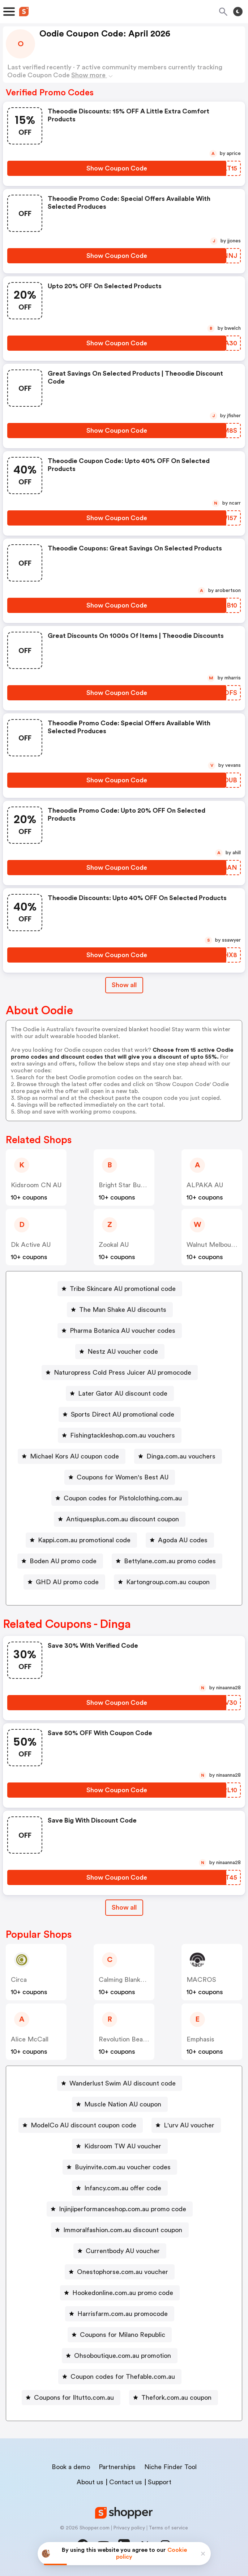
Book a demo (71, 2467)
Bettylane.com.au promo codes (170, 1561)
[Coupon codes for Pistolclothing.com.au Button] (119, 1498)
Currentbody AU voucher (123, 2251)
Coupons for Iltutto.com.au (74, 2397)
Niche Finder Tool (170, 2467)
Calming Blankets (124, 1979)
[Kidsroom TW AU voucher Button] (120, 2146)
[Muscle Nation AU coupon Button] (120, 2104)
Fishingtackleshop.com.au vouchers (122, 1435)
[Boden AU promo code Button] (60, 1561)
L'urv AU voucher (189, 2125)
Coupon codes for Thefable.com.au (122, 2376)
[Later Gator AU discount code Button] (120, 1393)
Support (159, 2482)
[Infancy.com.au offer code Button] (120, 2188)
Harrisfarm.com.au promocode (122, 2314)
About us (90, 2482)
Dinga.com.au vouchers (180, 1456)
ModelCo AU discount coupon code (83, 2125)
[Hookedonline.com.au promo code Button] (120, 2292)
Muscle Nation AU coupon (122, 2104)
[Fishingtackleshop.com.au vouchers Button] (119, 1435)
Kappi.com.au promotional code (84, 1540)
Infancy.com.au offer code (122, 2188)
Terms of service (168, 2527)
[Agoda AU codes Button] (180, 1540)
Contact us (125, 2482)
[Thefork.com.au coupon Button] (173, 2397)
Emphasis (200, 2039)
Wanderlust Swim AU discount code (122, 2083)
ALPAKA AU (205, 1185)
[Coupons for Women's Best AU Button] (119, 1477)
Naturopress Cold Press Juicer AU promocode (122, 1372)
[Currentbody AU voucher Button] (119, 2251)
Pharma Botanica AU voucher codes (122, 1330)
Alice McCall (29, 2039)
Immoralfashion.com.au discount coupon (122, 2230)
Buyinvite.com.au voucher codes (123, 2167)
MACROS (201, 1979)
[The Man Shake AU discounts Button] (120, 1309)
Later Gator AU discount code (122, 1393)
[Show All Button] (124, 1907)
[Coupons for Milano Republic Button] (120, 2334)
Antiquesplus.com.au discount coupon (122, 1519)
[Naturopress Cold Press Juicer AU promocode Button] (120, 1372)
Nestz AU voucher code (122, 1351)
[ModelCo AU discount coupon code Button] (80, 2125)
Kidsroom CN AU (36, 1185)
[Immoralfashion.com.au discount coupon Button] (120, 2230)
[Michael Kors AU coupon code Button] (71, 1456)
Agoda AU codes (183, 1540)
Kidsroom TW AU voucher (122, 2146)
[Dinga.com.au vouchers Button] (178, 1456)
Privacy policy (129, 2527)
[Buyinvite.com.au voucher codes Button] (120, 2167)
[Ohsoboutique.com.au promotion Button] (120, 2355)
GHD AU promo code (67, 1582)
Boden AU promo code (63, 1561)
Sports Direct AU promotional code (122, 1414)
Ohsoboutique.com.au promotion (122, 2355)
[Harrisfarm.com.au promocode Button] (119, 2313)
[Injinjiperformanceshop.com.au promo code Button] (120, 2209)
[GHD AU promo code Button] (64, 1582)
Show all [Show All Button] (124, 985)
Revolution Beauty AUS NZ (138, 2039)
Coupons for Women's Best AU (122, 1477)
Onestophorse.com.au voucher (122, 2272)
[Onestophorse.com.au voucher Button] (120, 2271)
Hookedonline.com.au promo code (122, 2293)
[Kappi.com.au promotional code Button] (81, 1540)
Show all (124, 1907)
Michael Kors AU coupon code (74, 1456)
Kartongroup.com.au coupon (168, 1582)
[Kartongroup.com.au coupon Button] (165, 1582)
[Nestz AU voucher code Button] (119, 1351)
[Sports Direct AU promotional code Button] (120, 1414)
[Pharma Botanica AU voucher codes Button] (119, 1330)
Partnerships (117, 2467)
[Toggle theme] (238, 12)
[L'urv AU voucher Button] (186, 2125)
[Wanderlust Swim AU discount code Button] (119, 2083)
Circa (19, 1979)
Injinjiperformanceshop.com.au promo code (122, 2209)
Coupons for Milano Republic (122, 2334)
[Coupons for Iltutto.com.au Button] (71, 2397)
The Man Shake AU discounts (122, 1309)
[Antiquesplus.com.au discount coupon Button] (119, 1519)
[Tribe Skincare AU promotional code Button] (119, 1288)
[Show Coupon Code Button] (116, 168)
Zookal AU (114, 1244)
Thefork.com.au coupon (176, 2397)
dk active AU (31, 1244)
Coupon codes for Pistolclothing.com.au (123, 1498)
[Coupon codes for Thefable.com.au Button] (119, 2376)
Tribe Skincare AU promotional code (123, 1288)
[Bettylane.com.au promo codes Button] (167, 1561)
